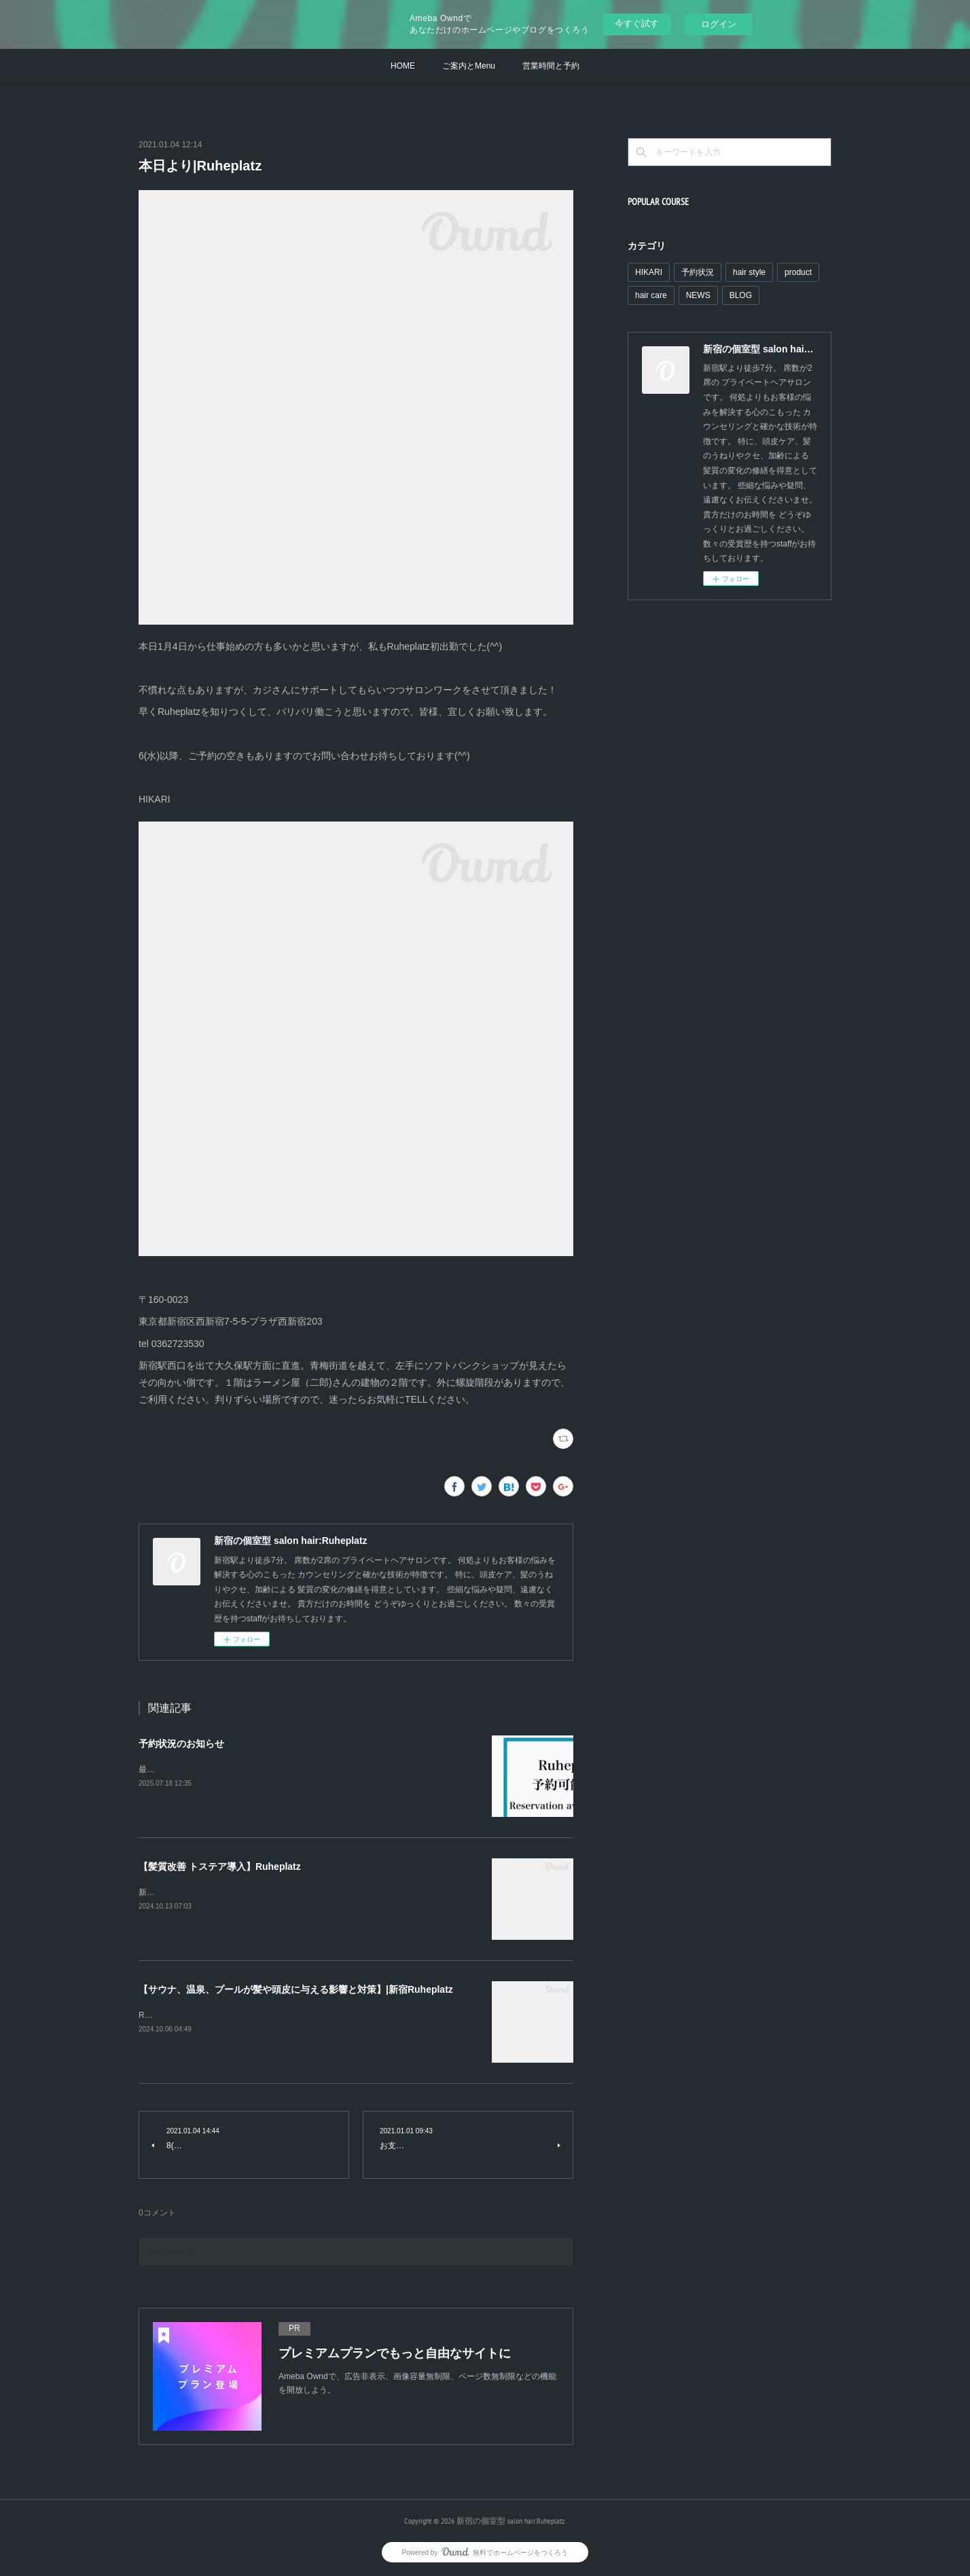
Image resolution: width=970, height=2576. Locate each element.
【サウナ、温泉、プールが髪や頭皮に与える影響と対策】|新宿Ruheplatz (296, 1989)
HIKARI (648, 272)
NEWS (698, 295)
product (798, 272)
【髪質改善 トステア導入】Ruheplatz (220, 1866)
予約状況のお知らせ (181, 1743)
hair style (749, 272)
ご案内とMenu (468, 66)
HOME (403, 66)
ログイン (718, 24)
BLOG (741, 295)
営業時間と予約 (550, 66)
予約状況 (697, 272)
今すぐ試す (637, 23)
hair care (651, 295)
